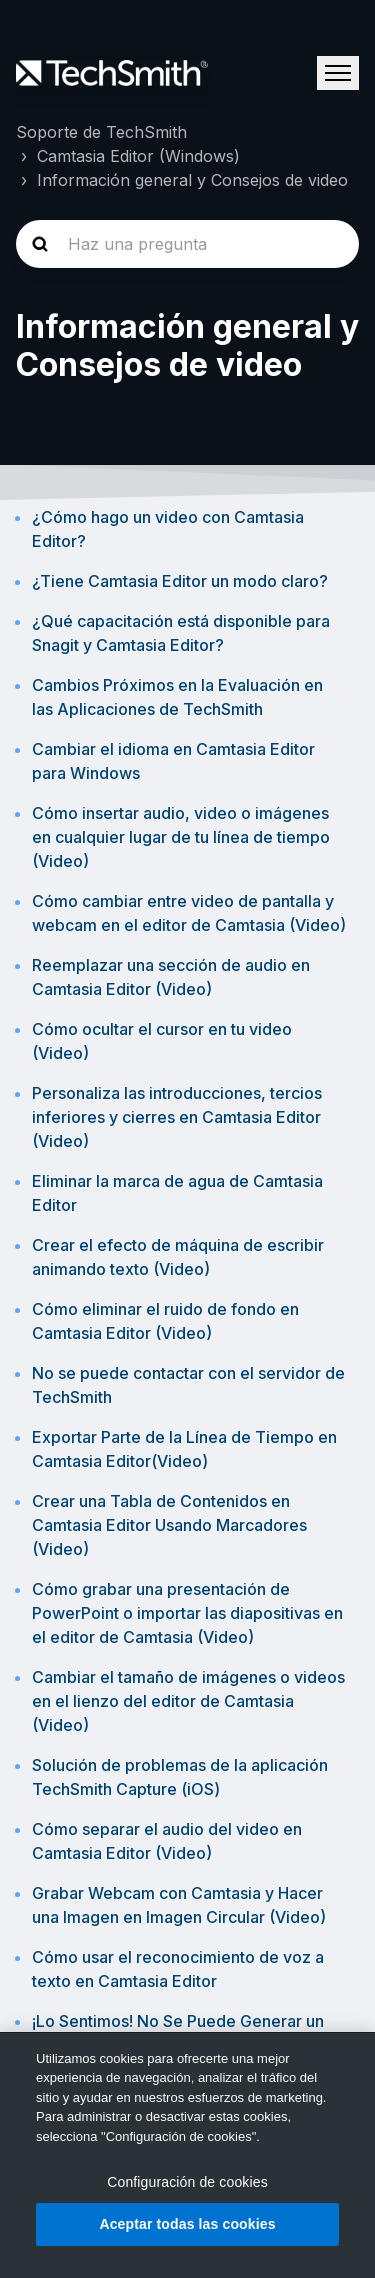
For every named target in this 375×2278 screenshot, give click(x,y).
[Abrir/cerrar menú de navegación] (338, 73)
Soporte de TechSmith (101, 132)
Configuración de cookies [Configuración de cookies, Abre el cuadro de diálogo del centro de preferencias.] (187, 2182)
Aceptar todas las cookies (187, 2224)
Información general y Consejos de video (192, 180)
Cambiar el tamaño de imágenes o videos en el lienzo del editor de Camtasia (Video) (188, 1701)
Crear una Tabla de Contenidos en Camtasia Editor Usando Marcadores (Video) (169, 1525)
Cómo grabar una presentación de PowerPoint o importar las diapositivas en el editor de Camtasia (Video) (187, 1613)
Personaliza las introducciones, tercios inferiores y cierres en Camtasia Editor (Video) (177, 1117)
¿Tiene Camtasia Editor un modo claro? (180, 581)
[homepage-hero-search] (187, 244)
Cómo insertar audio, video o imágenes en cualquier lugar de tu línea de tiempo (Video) (181, 837)
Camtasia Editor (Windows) (138, 156)
